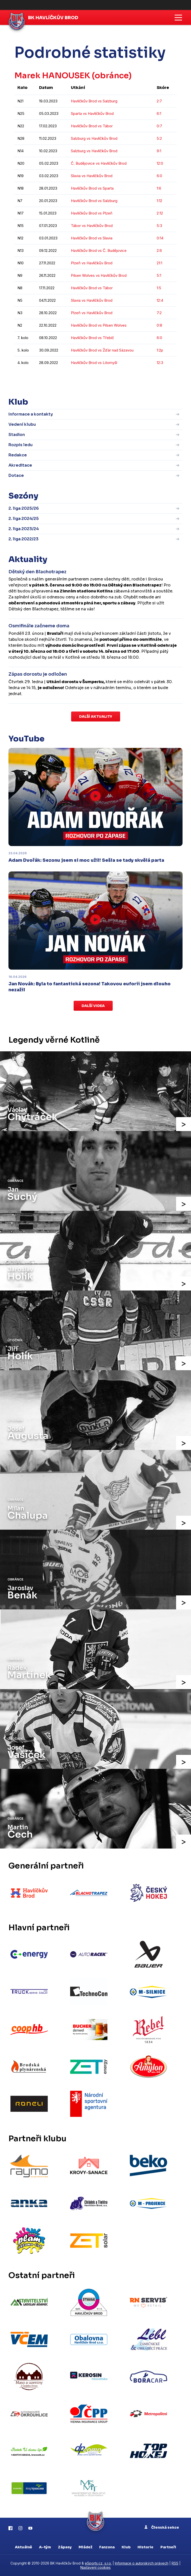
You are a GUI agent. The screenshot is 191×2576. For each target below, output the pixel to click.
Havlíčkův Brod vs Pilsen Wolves (99, 325)
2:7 (159, 101)
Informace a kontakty (30, 414)
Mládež (85, 2547)
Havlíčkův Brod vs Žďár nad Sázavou (102, 350)
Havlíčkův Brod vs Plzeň (91, 213)
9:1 (159, 150)
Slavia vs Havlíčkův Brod (91, 175)
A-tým (45, 2547)
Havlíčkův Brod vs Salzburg (94, 101)
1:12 (159, 200)
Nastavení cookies (95, 2567)
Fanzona (107, 2547)
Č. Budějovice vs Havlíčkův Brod (99, 163)
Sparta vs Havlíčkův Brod (92, 113)
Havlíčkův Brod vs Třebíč (92, 337)
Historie (145, 2547)
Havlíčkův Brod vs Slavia (91, 238)
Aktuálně (23, 2547)
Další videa (93, 1005)
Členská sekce (161, 2527)
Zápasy (65, 2547)
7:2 (159, 312)
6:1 (159, 113)
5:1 (159, 275)
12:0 (160, 163)
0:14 (160, 238)
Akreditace (20, 465)
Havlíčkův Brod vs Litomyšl (94, 362)
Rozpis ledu (20, 444)
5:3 (159, 225)
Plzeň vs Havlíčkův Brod (91, 263)
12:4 (160, 300)
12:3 (160, 362)
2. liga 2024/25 (23, 518)
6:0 (159, 175)
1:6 (159, 188)
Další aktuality (95, 716)
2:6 (159, 250)
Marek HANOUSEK (52, 75)
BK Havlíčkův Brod (53, 17)
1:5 (159, 288)
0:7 (159, 126)
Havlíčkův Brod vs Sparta (92, 188)
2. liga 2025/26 (23, 508)
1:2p (160, 350)
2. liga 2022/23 (23, 539)
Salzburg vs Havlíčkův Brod (94, 138)
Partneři (168, 2547)
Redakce (17, 455)
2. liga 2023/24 (23, 528)
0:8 (159, 325)
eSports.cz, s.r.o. (98, 2563)
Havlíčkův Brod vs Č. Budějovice (99, 250)
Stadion (16, 434)
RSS (175, 2563)
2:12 (160, 213)
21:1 (159, 263)
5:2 (159, 138)
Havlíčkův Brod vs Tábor (92, 126)
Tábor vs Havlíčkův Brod (92, 225)
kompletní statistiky (146, 377)
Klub (126, 2547)
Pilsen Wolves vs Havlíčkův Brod (99, 275)
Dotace (16, 475)
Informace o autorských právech (141, 2563)
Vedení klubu (22, 424)
